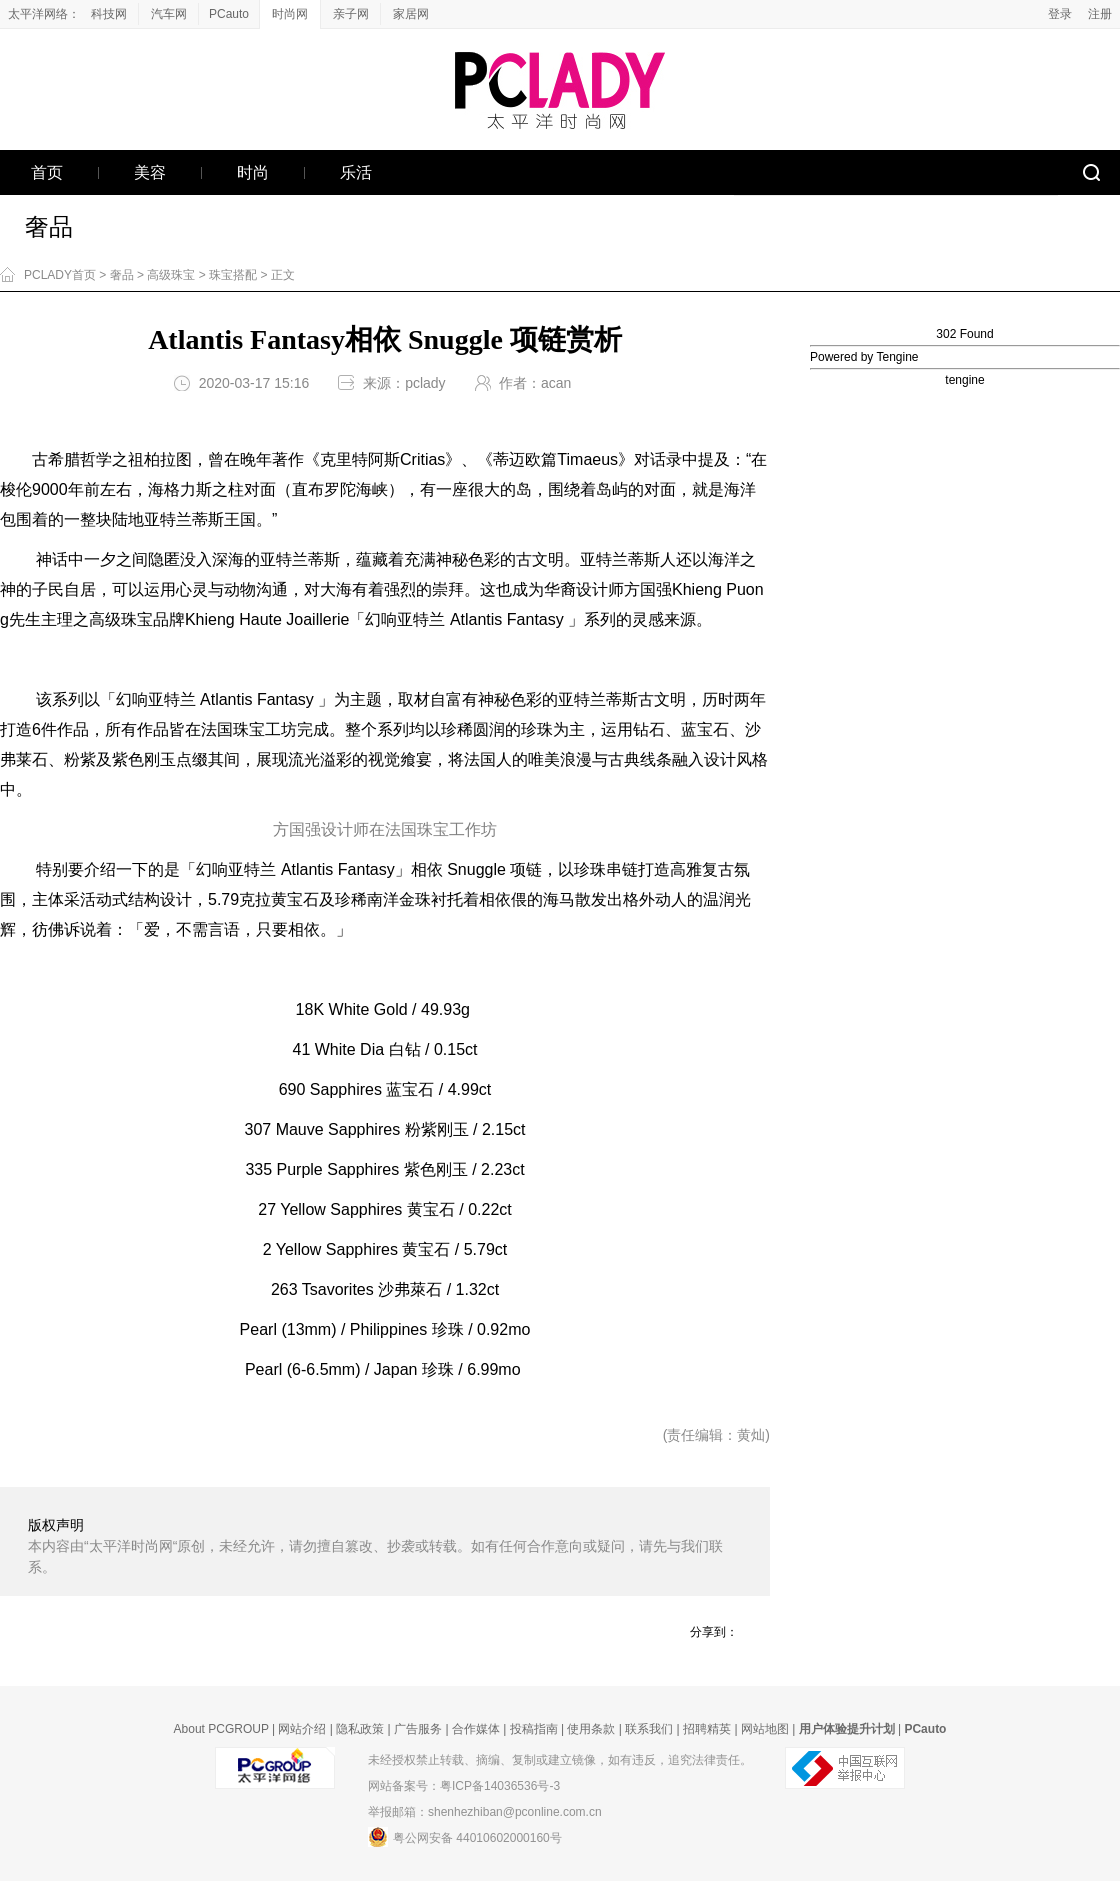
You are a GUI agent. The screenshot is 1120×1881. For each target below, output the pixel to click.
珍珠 (537, 729)
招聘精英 (707, 1729)
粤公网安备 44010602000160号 (465, 1837)
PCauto (229, 14)
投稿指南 (534, 1729)
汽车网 (169, 14)
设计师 (600, 589)
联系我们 (649, 1729)
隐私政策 (360, 1729)
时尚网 (290, 14)
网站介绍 (302, 1729)
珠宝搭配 (233, 275)
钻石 (649, 729)
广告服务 (418, 1729)
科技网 (109, 14)
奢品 (49, 226)
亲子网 (351, 14)
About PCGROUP (221, 1729)
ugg (480, 869)
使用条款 (591, 1729)
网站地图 (765, 1729)
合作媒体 (476, 1729)
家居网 (411, 14)
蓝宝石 (705, 729)
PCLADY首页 (60, 275)
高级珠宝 (171, 275)
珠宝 (249, 729)
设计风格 (736, 759)
